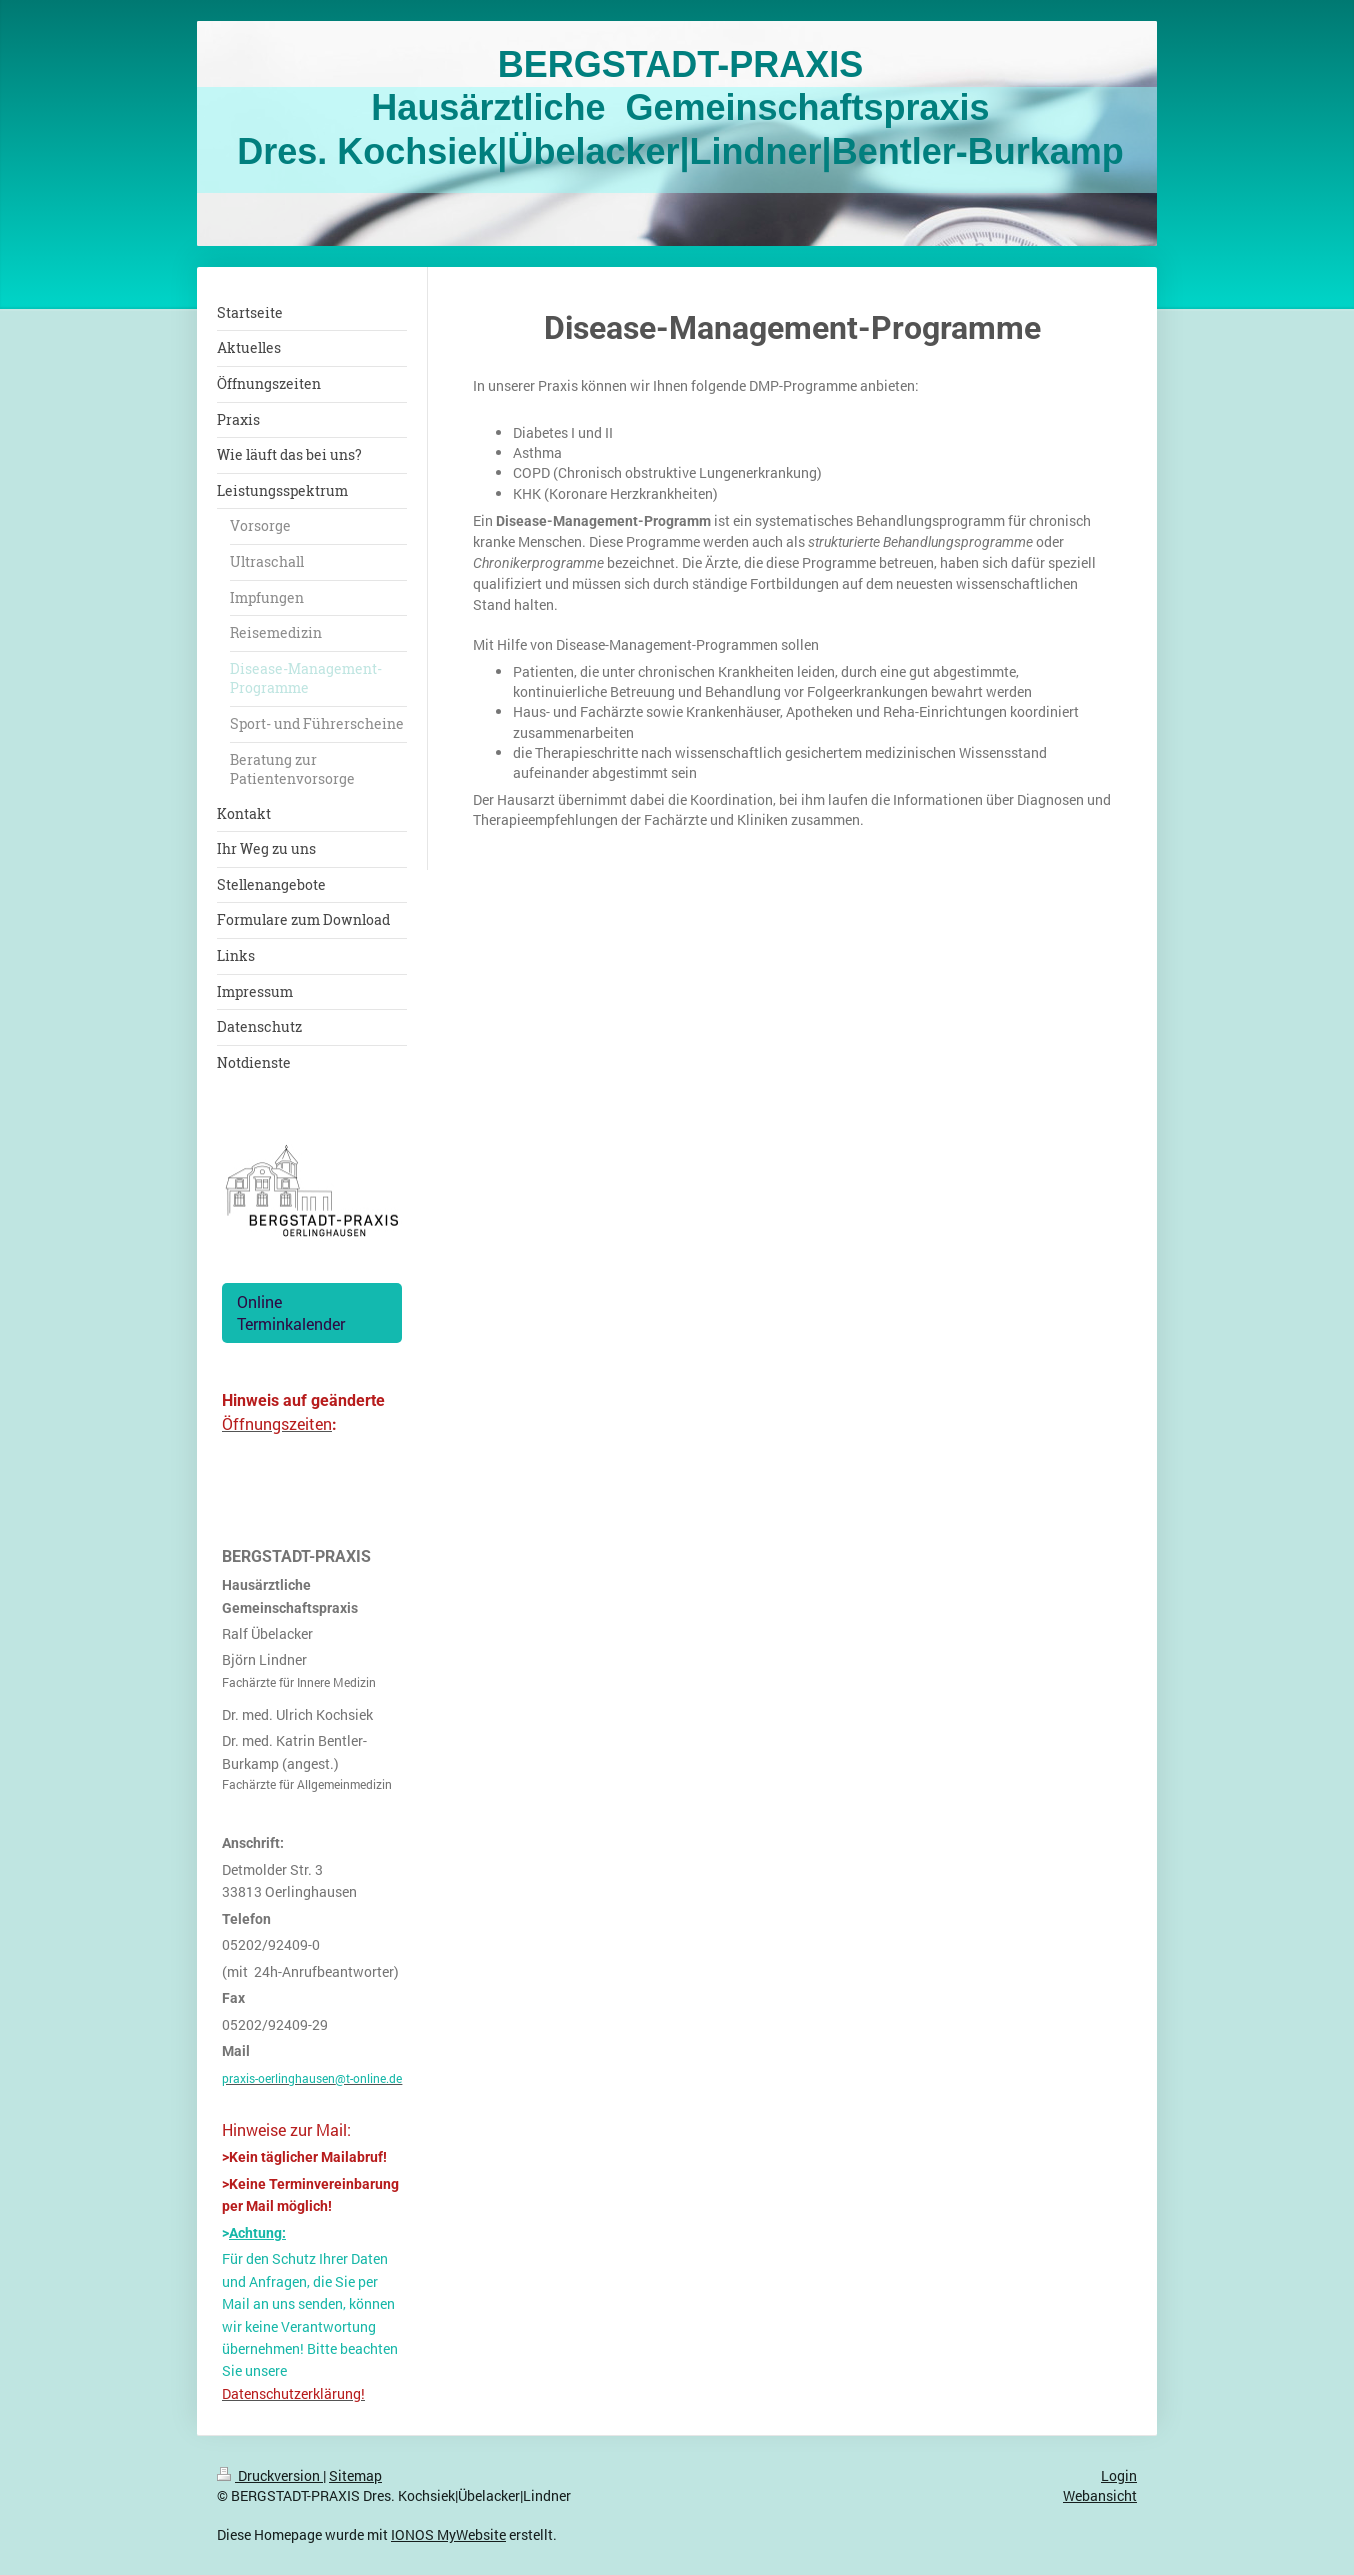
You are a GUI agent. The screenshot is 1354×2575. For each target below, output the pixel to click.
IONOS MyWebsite (448, 2534)
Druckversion (270, 2475)
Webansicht (1100, 2495)
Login (1119, 2475)
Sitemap (355, 2475)
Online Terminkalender (291, 1312)
